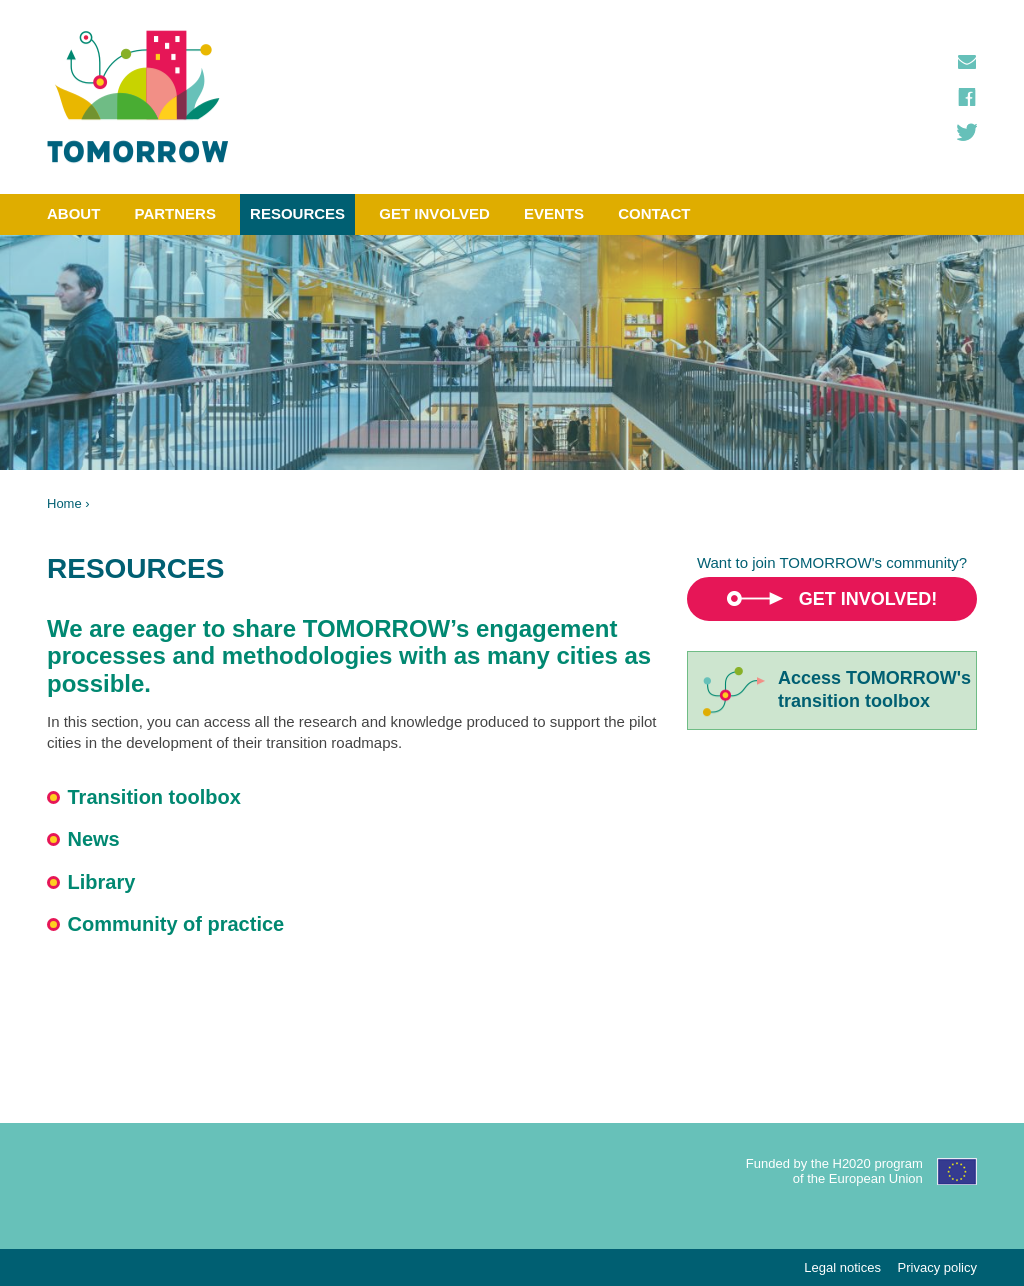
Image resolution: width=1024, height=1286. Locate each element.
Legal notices (842, 1267)
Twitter (967, 132)
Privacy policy (937, 1267)
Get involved (434, 213)
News (94, 839)
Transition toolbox (154, 797)
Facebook (967, 97)
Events (554, 213)
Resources (297, 213)
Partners (175, 213)
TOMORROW (138, 97)
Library (102, 882)
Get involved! (868, 599)
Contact (654, 213)
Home (64, 503)
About (73, 213)
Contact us (967, 62)
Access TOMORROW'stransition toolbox (874, 689)
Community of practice (176, 924)
